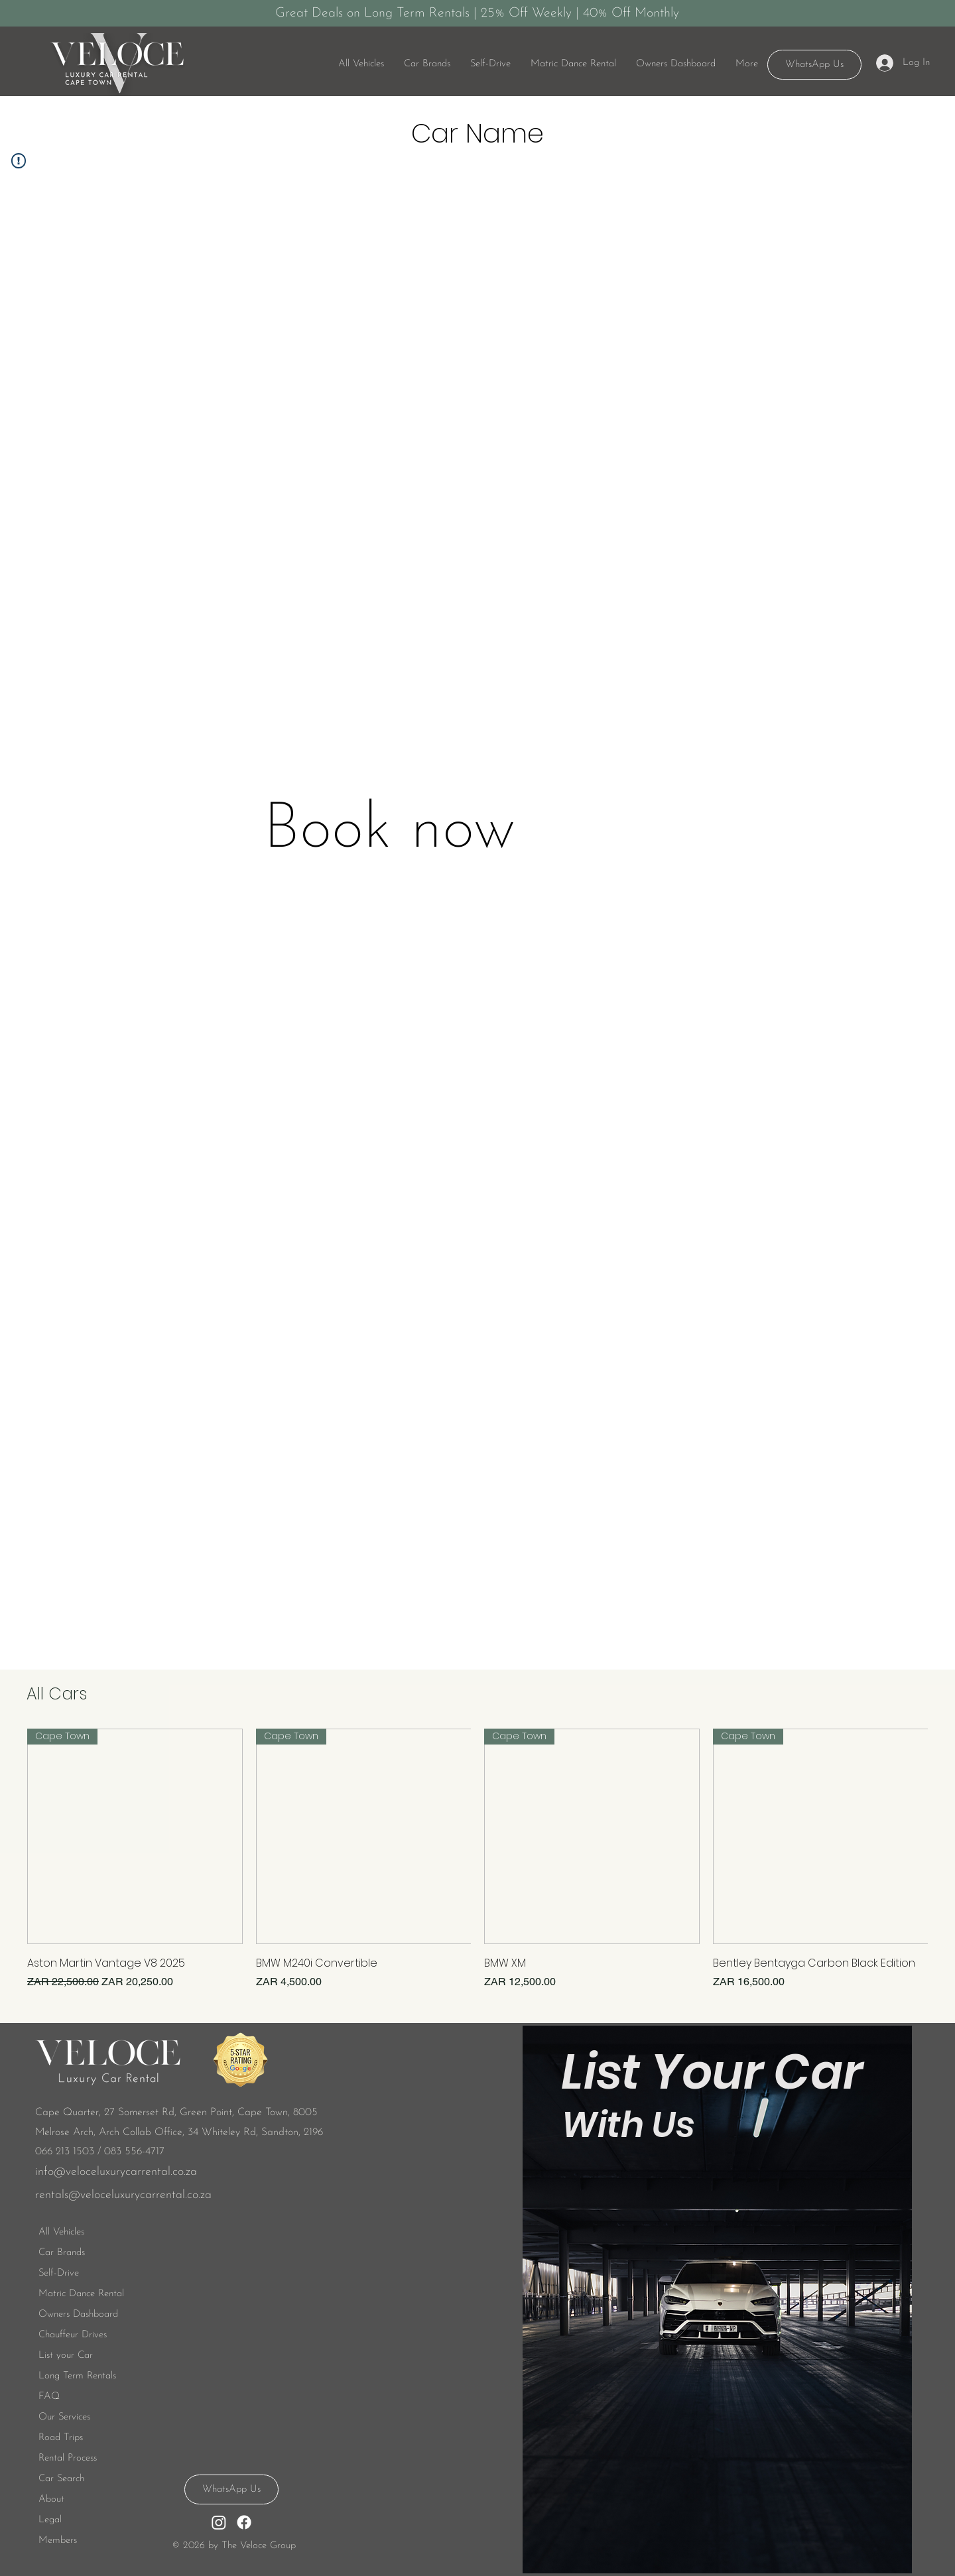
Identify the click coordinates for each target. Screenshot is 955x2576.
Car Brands (61, 2253)
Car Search (61, 2479)
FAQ (49, 2397)
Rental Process (67, 2458)
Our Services (64, 2417)
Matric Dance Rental (81, 2294)
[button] (490, 64)
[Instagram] (219, 2522)
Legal (50, 2520)
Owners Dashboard (78, 2314)
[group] (477, 1859)
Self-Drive (58, 2273)
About (51, 2499)
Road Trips (60, 2438)
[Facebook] (244, 2522)
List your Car (65, 2356)
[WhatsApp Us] (814, 65)
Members (57, 2540)
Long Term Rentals (77, 2376)
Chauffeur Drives (72, 2335)
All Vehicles (61, 2232)
